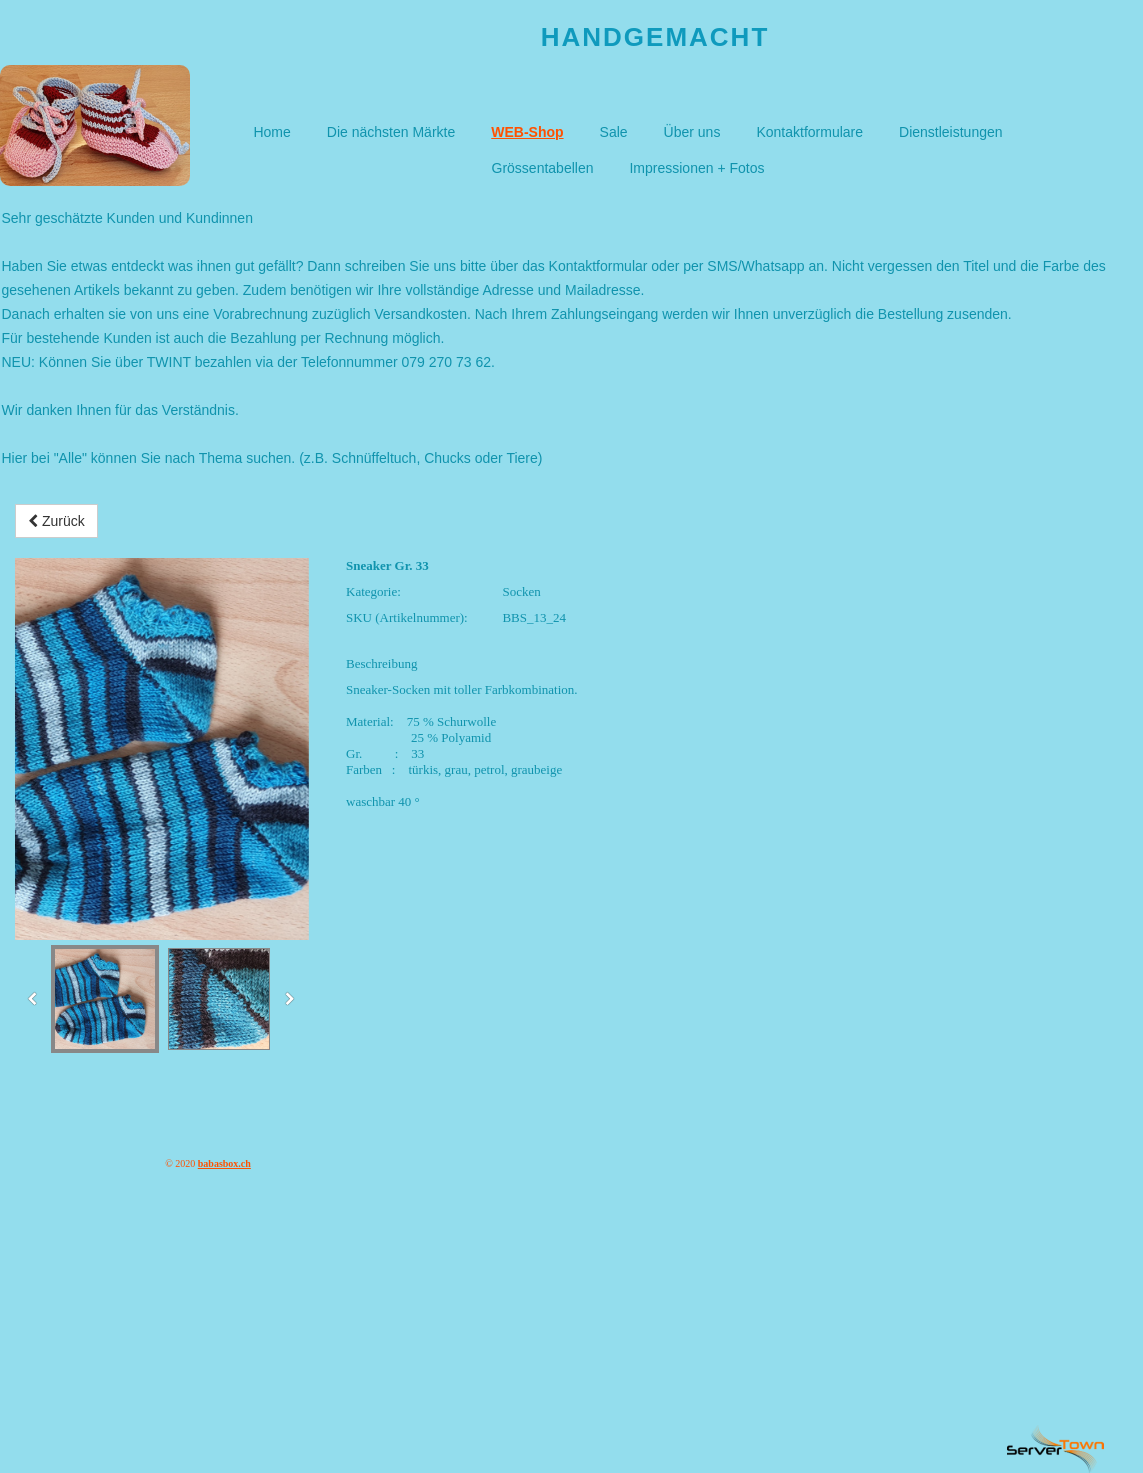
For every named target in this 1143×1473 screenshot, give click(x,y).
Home (271, 132)
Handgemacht (655, 37)
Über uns (692, 132)
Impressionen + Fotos (696, 168)
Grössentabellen (543, 168)
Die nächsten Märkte (391, 132)
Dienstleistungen (951, 132)
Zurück (56, 521)
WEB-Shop (527, 132)
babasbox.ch (224, 1163)
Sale (614, 132)
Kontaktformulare (809, 132)
